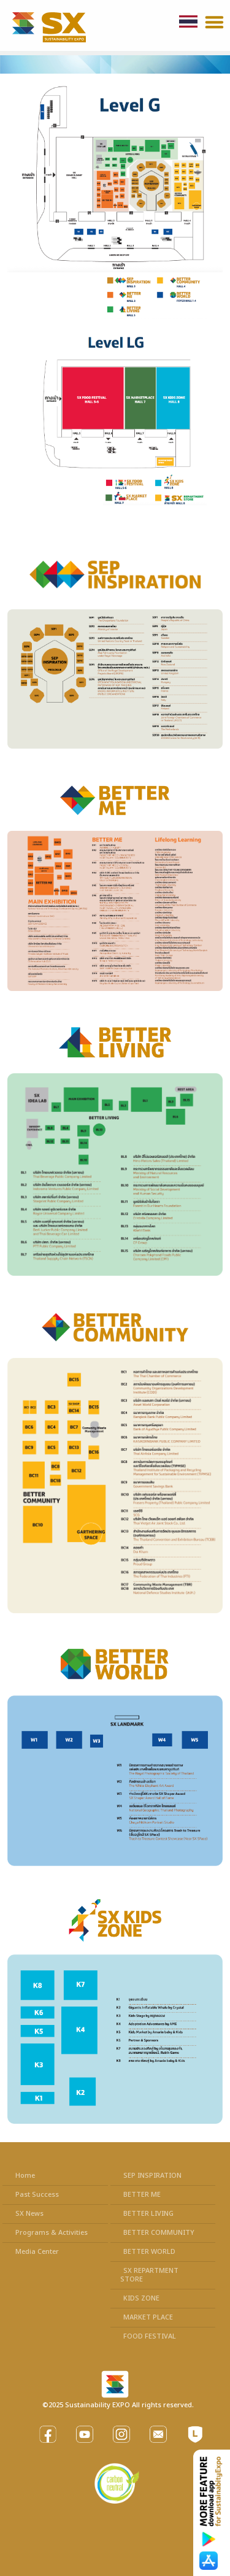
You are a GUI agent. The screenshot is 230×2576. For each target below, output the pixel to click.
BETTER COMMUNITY (158, 2232)
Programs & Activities (51, 2232)
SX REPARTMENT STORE (149, 2275)
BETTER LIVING (148, 2213)
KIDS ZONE (141, 2298)
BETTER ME (142, 2194)
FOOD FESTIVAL (149, 2336)
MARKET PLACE (148, 2317)
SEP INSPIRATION (152, 2175)
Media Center (37, 2251)
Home (25, 2175)
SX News (29, 2213)
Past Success (37, 2194)
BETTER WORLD (149, 2251)
